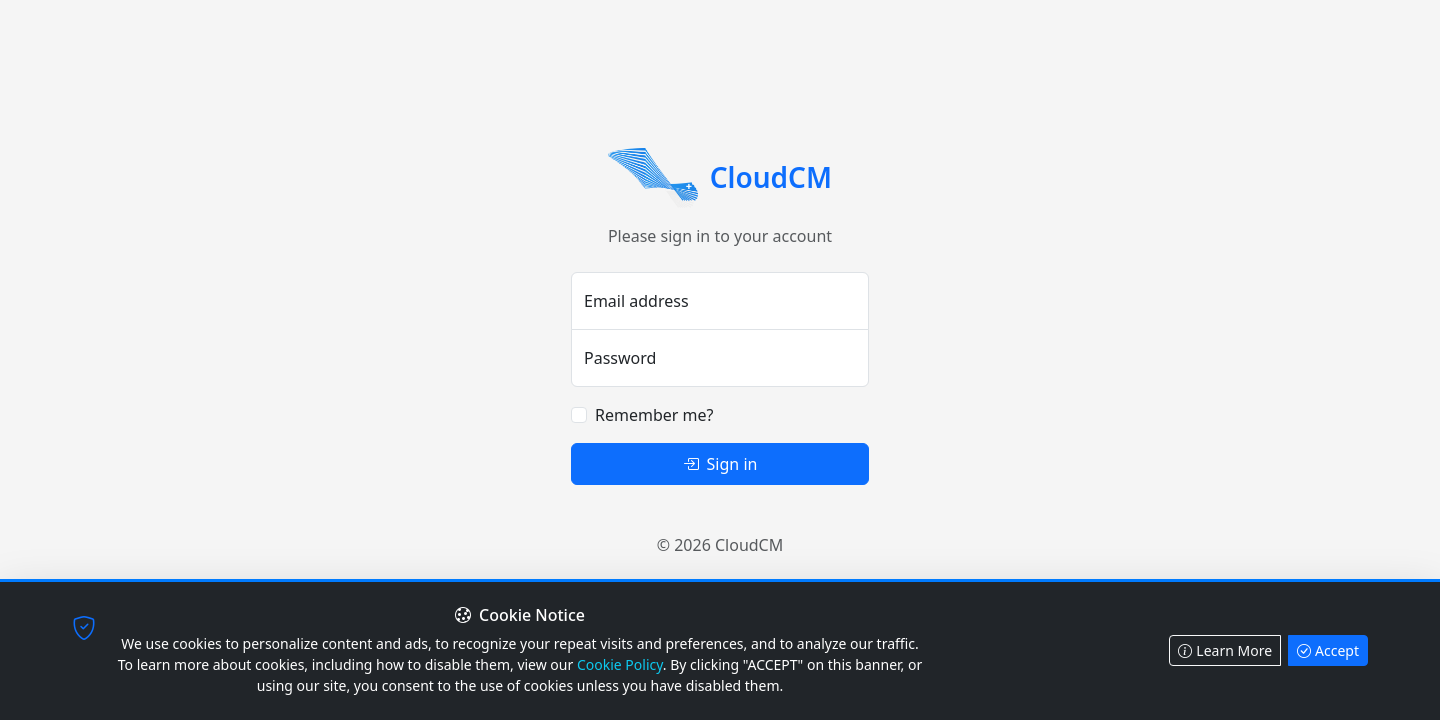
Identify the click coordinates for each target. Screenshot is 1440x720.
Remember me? (654, 415)
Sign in (720, 464)
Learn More (1225, 650)
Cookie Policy (620, 664)
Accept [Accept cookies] (1328, 650)
